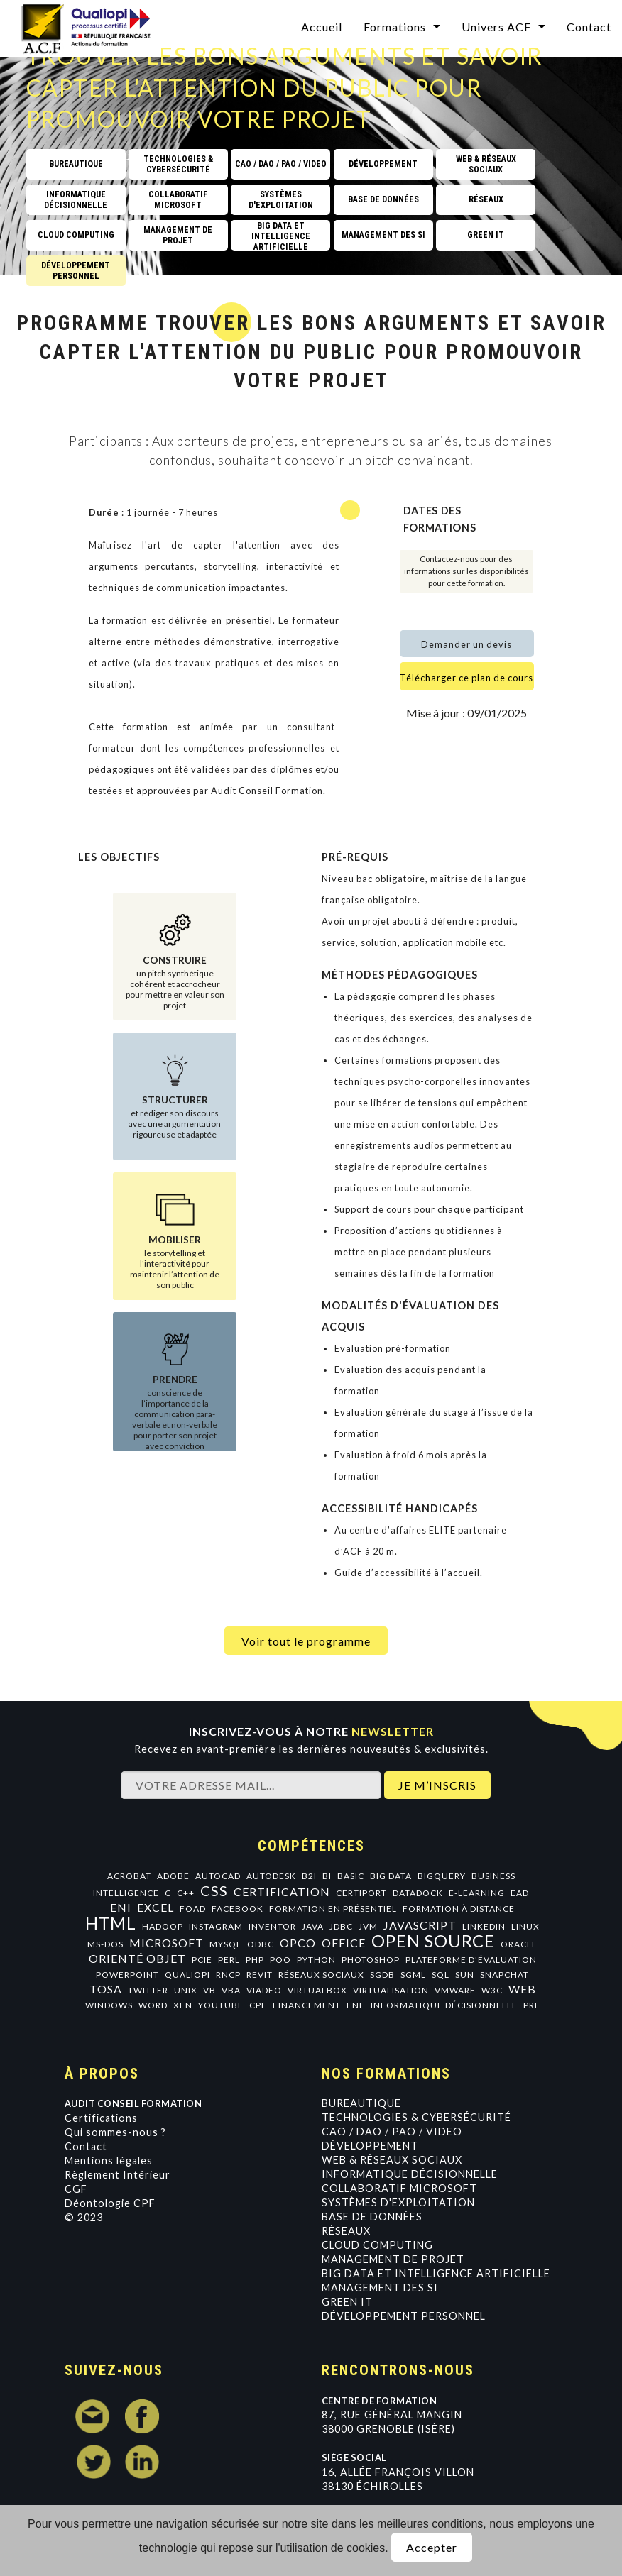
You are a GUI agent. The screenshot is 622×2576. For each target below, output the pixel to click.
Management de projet (393, 2259)
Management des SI (380, 2287)
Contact (86, 2146)
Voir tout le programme (306, 1641)
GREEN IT (347, 2302)
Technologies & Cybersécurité (416, 2117)
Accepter (431, 2547)
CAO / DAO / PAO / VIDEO (392, 2131)
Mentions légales (109, 2160)
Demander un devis (466, 644)
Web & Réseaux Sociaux (392, 2160)
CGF (76, 2189)
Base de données (372, 2217)
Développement (370, 2146)
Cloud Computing (377, 2245)
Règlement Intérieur (117, 2175)
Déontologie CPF (110, 2203)
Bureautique (361, 2103)
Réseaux (346, 2231)
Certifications (101, 2118)
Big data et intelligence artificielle (436, 2273)
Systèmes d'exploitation (398, 2202)
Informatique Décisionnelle (410, 2174)
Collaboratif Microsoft (399, 2188)
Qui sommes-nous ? (115, 2132)
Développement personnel (404, 2316)
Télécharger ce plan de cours (466, 677)
